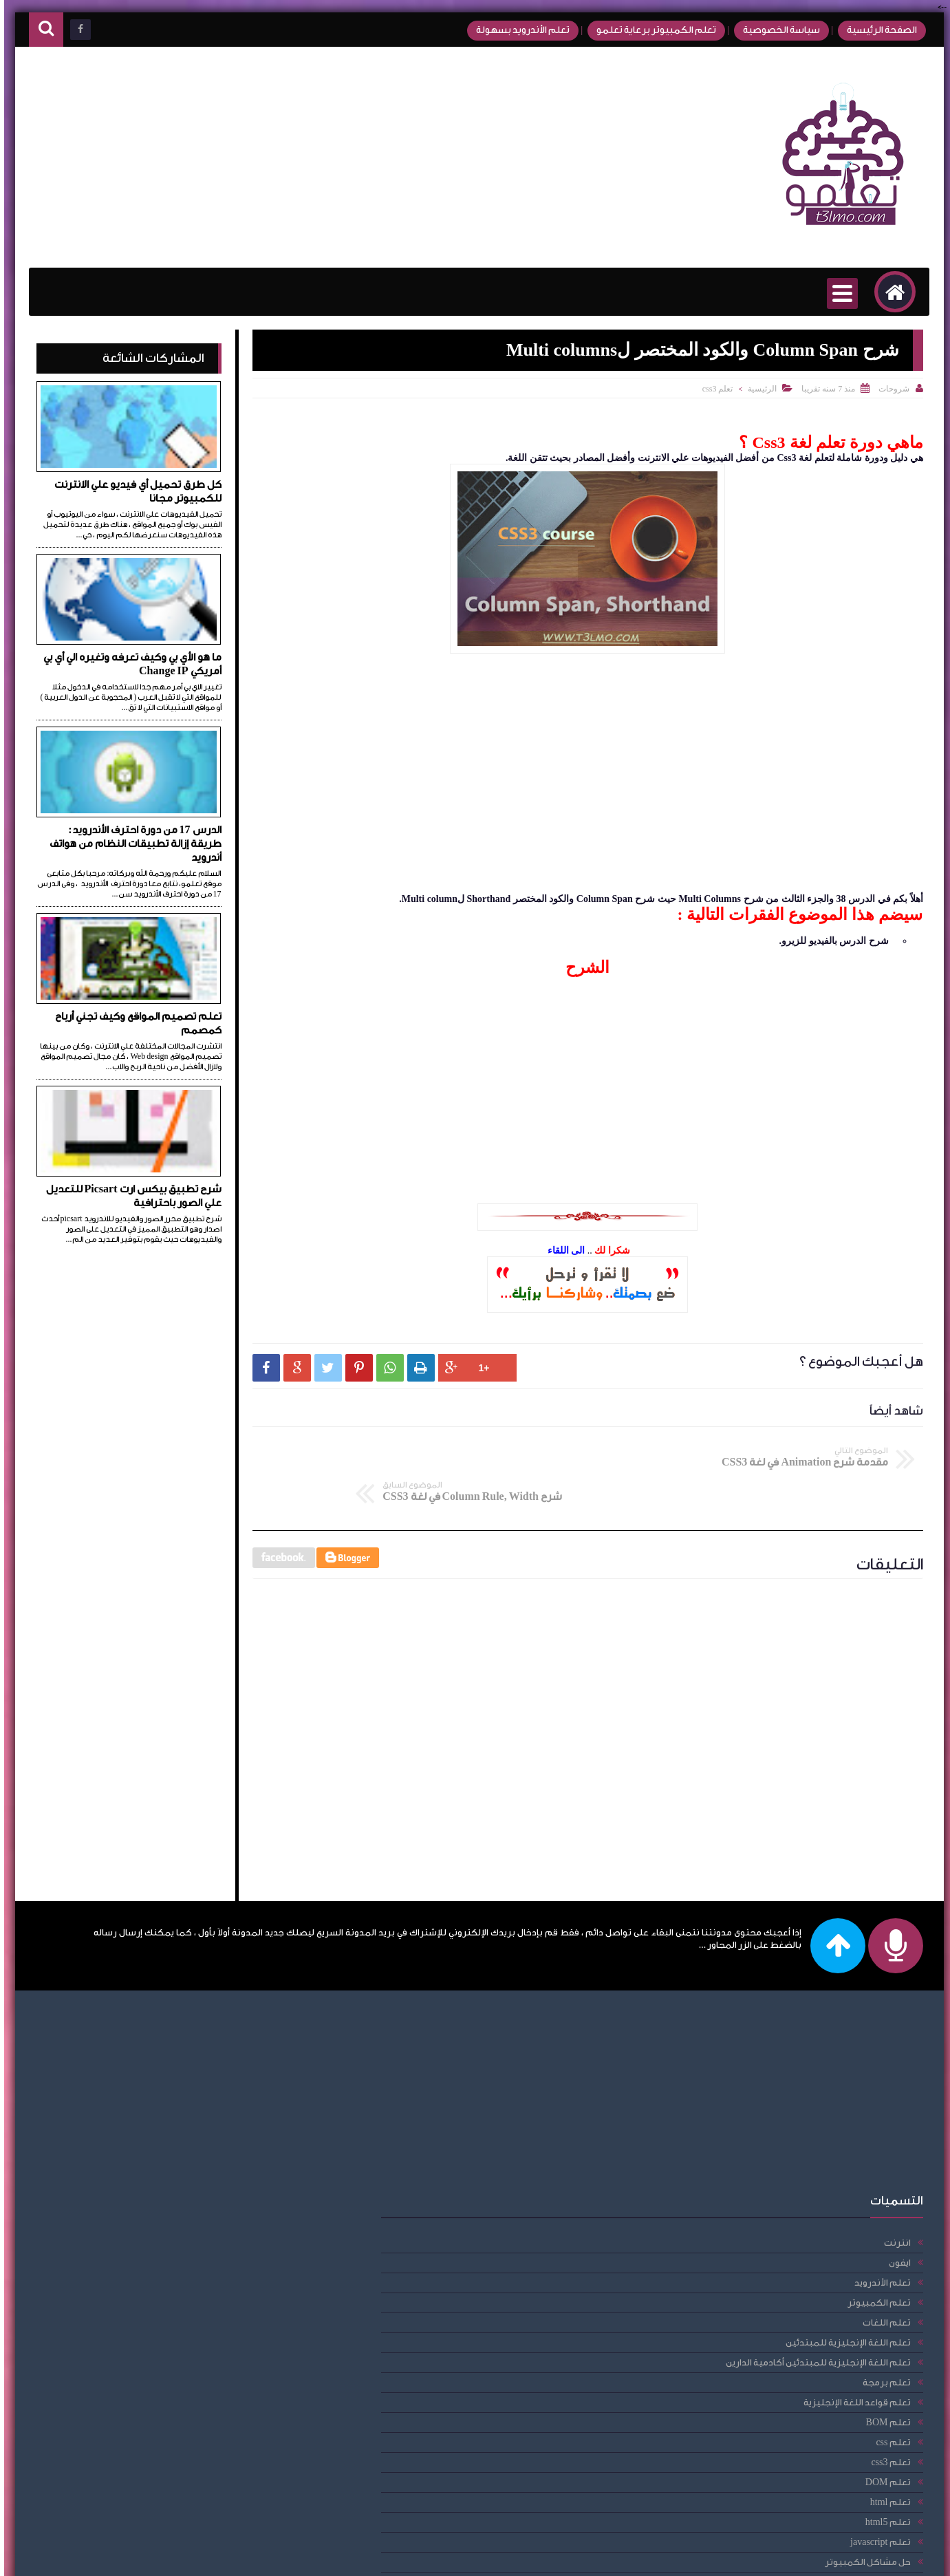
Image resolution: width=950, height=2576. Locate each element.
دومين (219, 2410)
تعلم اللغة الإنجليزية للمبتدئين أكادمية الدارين (140, 2130)
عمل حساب (209, 2450)
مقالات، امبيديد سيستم (185, 2509)
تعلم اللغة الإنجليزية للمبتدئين (170, 2110)
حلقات (219, 2350)
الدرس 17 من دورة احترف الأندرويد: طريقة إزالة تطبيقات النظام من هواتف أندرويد (131, 843)
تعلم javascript (203, 2310)
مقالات (219, 2489)
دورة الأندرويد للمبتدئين (184, 2390)
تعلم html (212, 2270)
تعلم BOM (210, 2190)
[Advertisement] (282, 157)
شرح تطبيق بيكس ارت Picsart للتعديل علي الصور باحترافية (129, 1196)
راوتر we (217, 2430)
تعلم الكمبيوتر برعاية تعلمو (645, 30)
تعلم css (215, 2210)
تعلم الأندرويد (204, 2051)
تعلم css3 (713, 389)
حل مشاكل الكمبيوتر (190, 2330)
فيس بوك (213, 2470)
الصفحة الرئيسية (871, 30)
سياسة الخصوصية (770, 30)
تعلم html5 (210, 2290)
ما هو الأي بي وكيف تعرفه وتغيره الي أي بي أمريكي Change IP (128, 664)
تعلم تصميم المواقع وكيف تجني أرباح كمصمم (134, 1023)
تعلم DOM (210, 2250)
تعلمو (795, 2557)
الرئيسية (758, 389)
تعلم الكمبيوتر (201, 2070)
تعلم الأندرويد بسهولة (512, 30)
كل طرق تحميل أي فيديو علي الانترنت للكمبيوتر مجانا (133, 491)
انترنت (219, 2011)
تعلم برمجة (208, 2150)
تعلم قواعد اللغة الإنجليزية (179, 2170)
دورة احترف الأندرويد (193, 2370)
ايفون (221, 2031)
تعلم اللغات (208, 2090)
